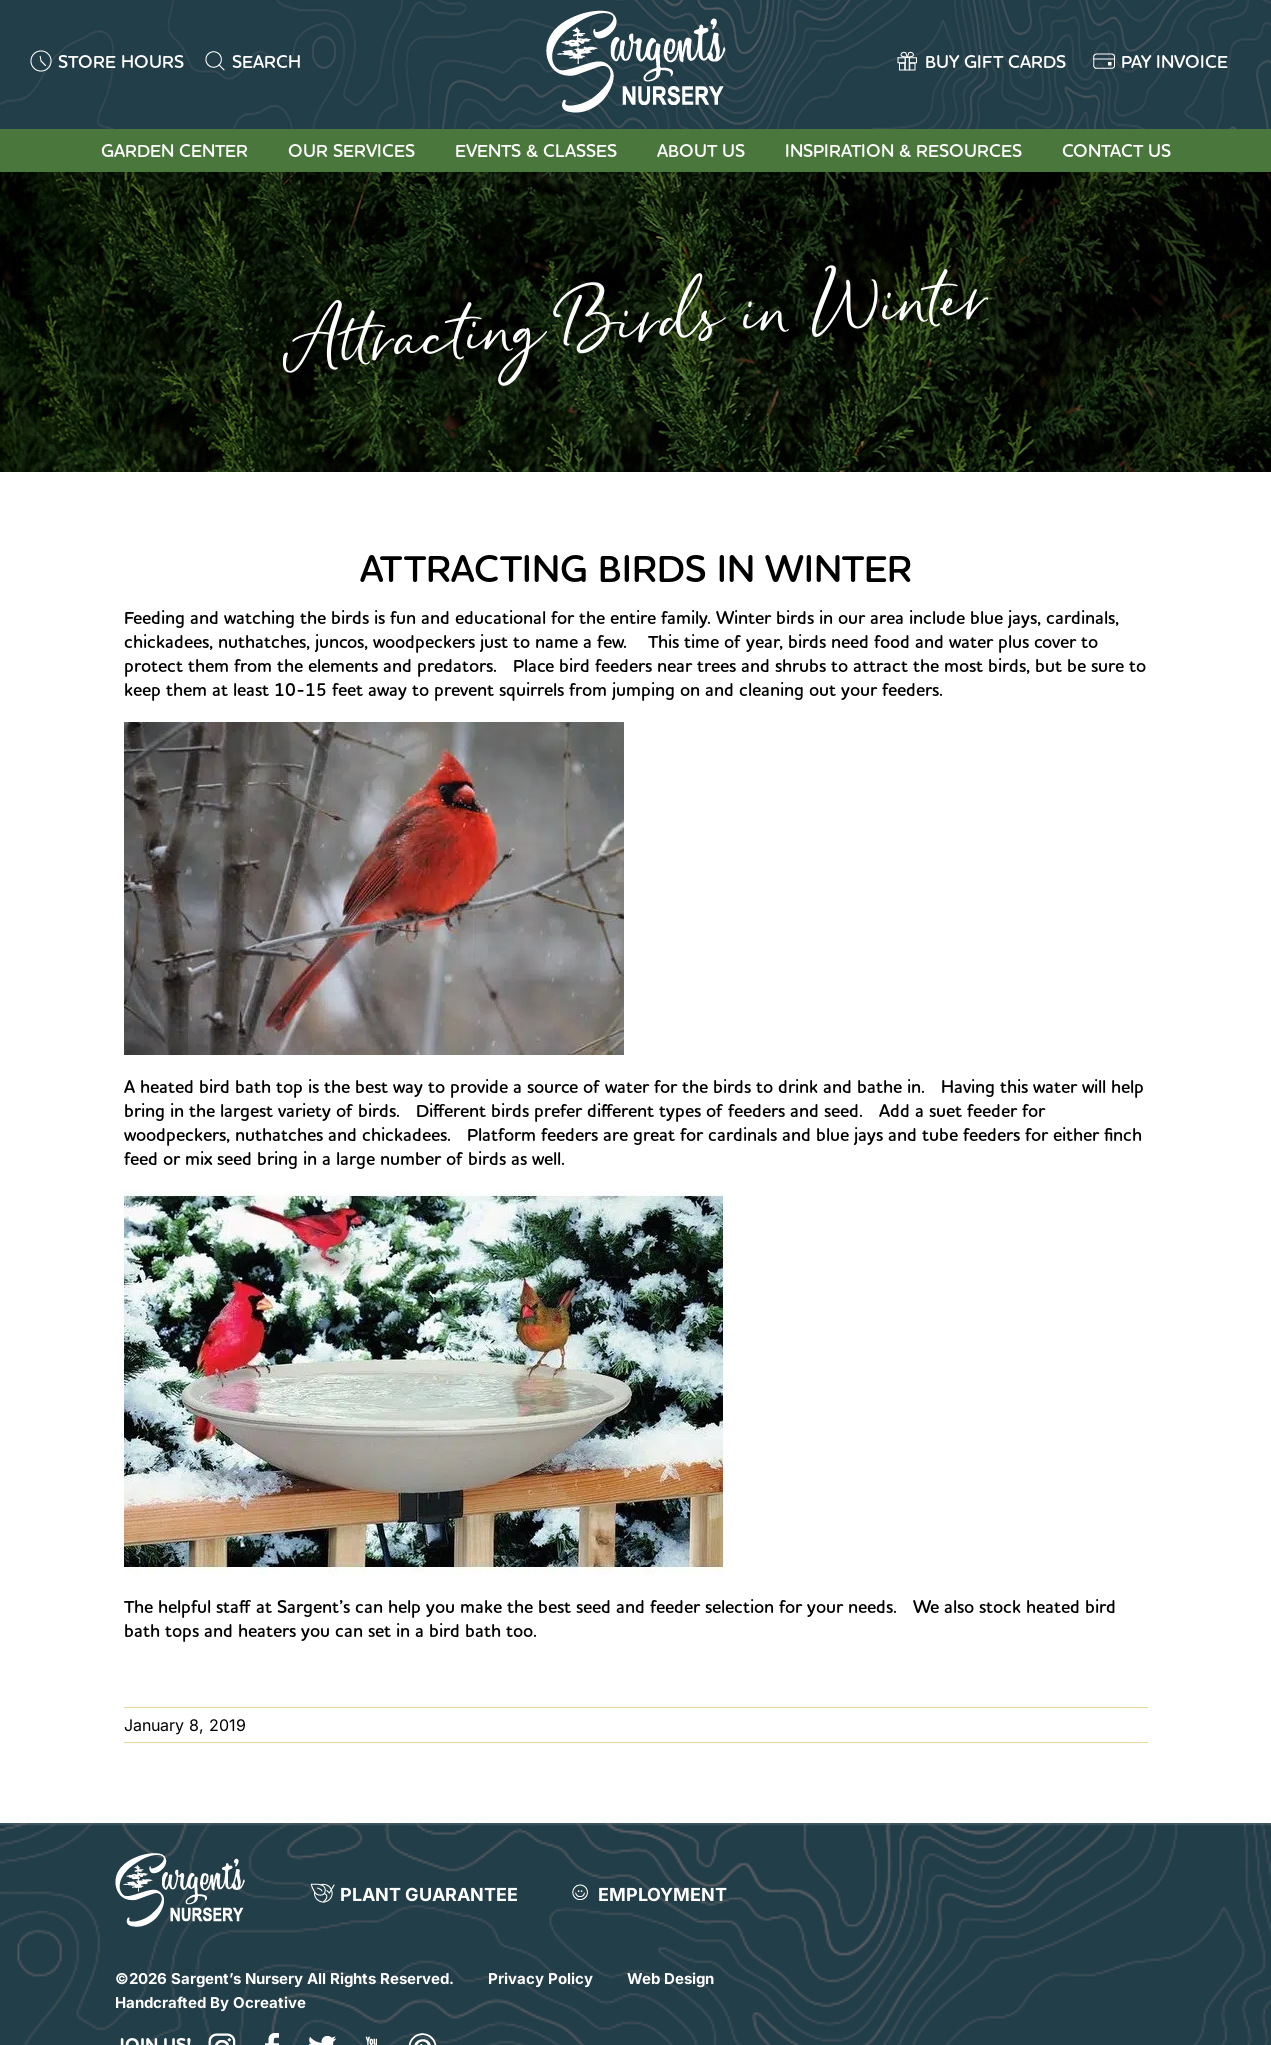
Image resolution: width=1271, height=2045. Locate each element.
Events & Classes (536, 150)
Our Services (351, 150)
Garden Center (174, 150)
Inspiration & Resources (903, 150)
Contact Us (1116, 150)
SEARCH (266, 61)
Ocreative (269, 2002)
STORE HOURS (121, 61)
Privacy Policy (540, 1978)
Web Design (670, 1978)
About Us (701, 150)
